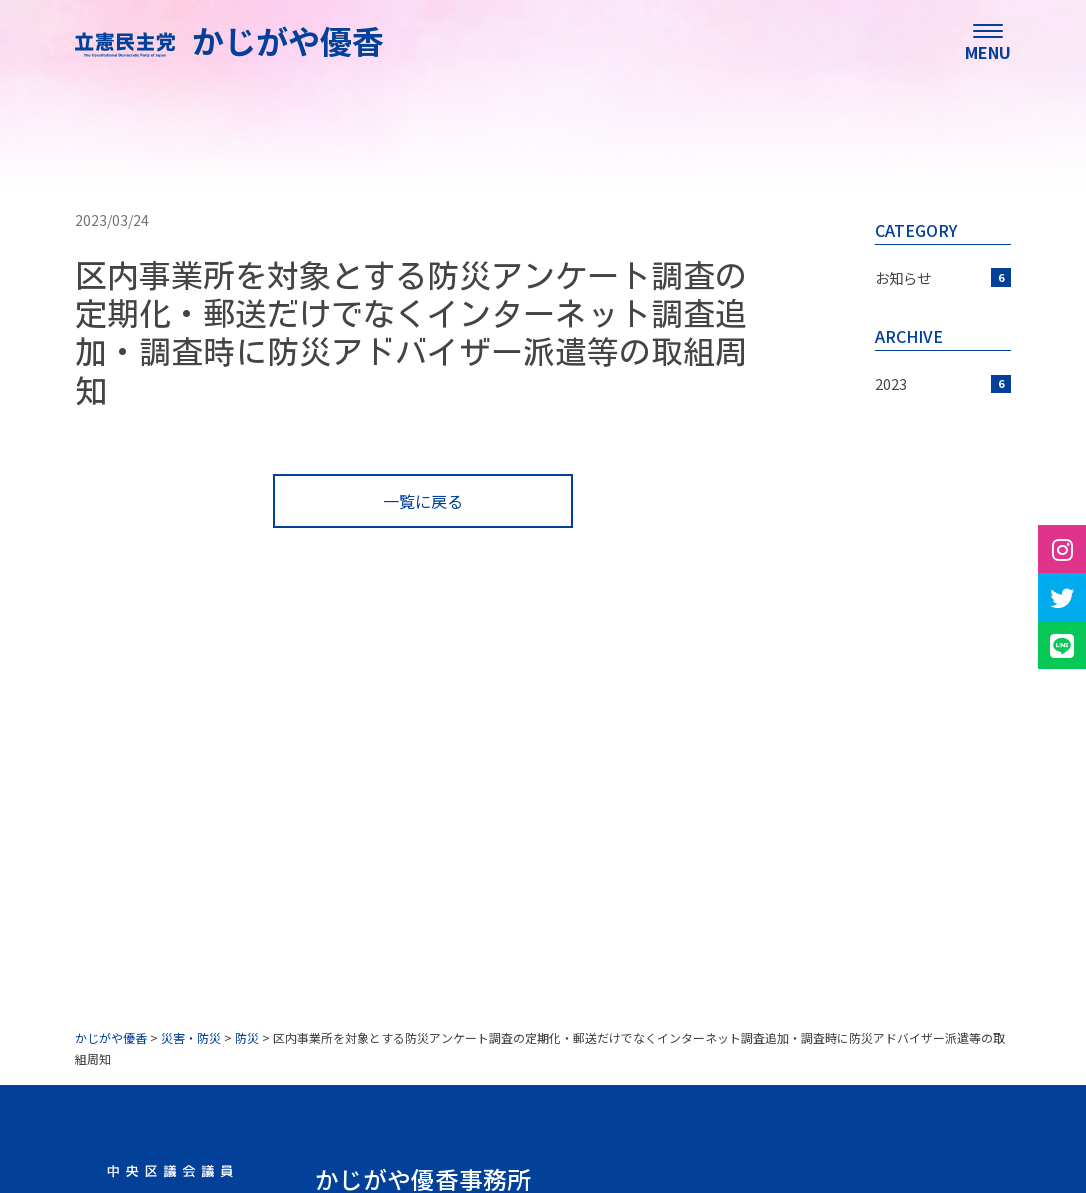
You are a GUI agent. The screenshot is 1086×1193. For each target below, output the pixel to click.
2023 (943, 383)
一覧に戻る (423, 501)
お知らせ (943, 277)
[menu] (988, 40)
